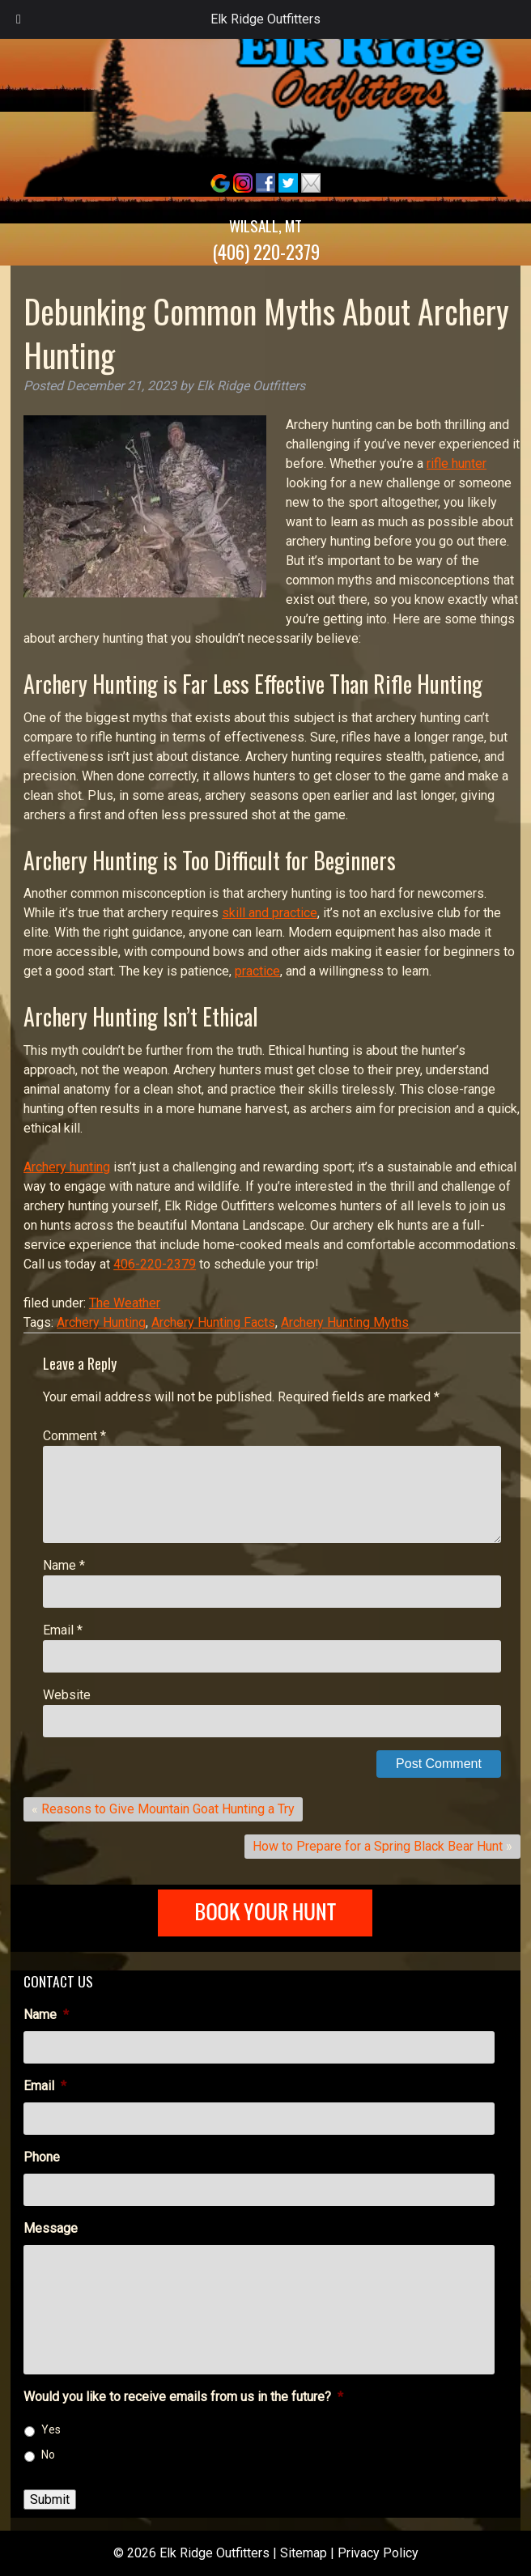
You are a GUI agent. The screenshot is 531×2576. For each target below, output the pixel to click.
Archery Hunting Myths (345, 1322)
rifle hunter (456, 463)
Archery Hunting (101, 1322)
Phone (41, 2157)
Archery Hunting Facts (213, 1322)
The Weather (124, 1303)
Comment (74, 1435)
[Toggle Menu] (18, 19)
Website (67, 1694)
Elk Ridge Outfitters (265, 19)
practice (257, 971)
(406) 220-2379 (266, 252)
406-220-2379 (154, 1264)
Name (64, 1565)
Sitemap (303, 2553)
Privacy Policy (378, 2553)
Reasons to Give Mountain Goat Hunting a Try (168, 1809)
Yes (51, 2429)
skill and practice (269, 912)
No (48, 2454)
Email (63, 1630)
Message (50, 2228)
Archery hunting (66, 1167)
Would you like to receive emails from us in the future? (183, 2396)
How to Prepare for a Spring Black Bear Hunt (378, 1846)
